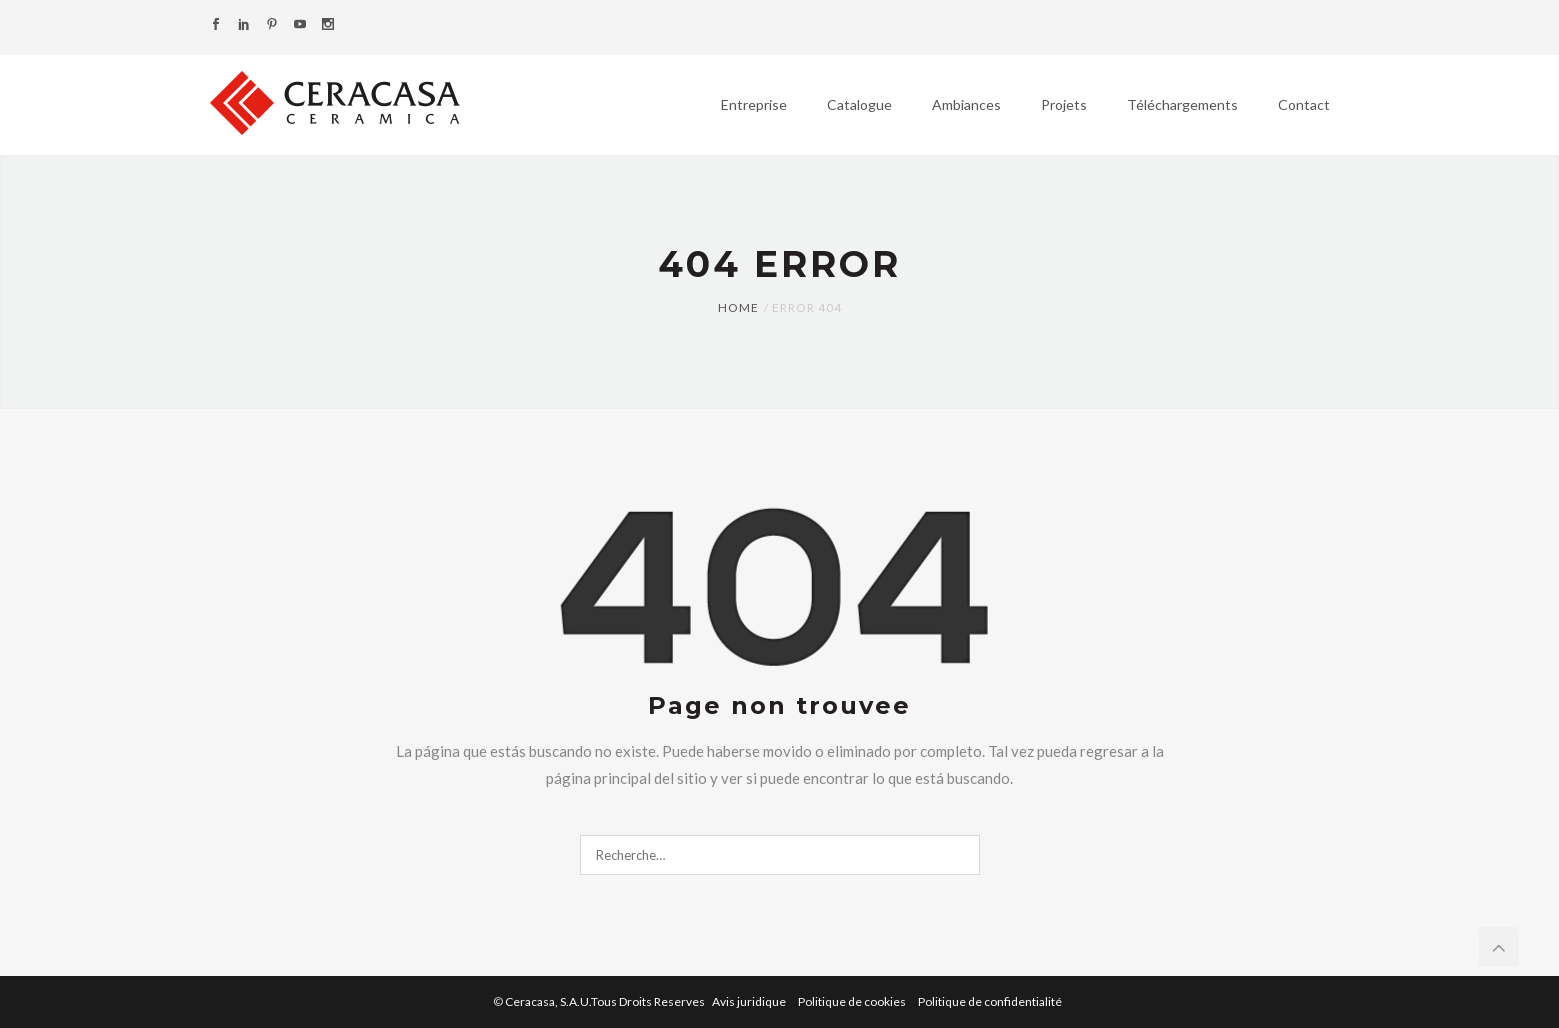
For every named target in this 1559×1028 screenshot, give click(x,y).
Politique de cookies (853, 1001)
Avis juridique (750, 1001)
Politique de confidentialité (990, 1001)
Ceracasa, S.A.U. (606, 1001)
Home (738, 307)
